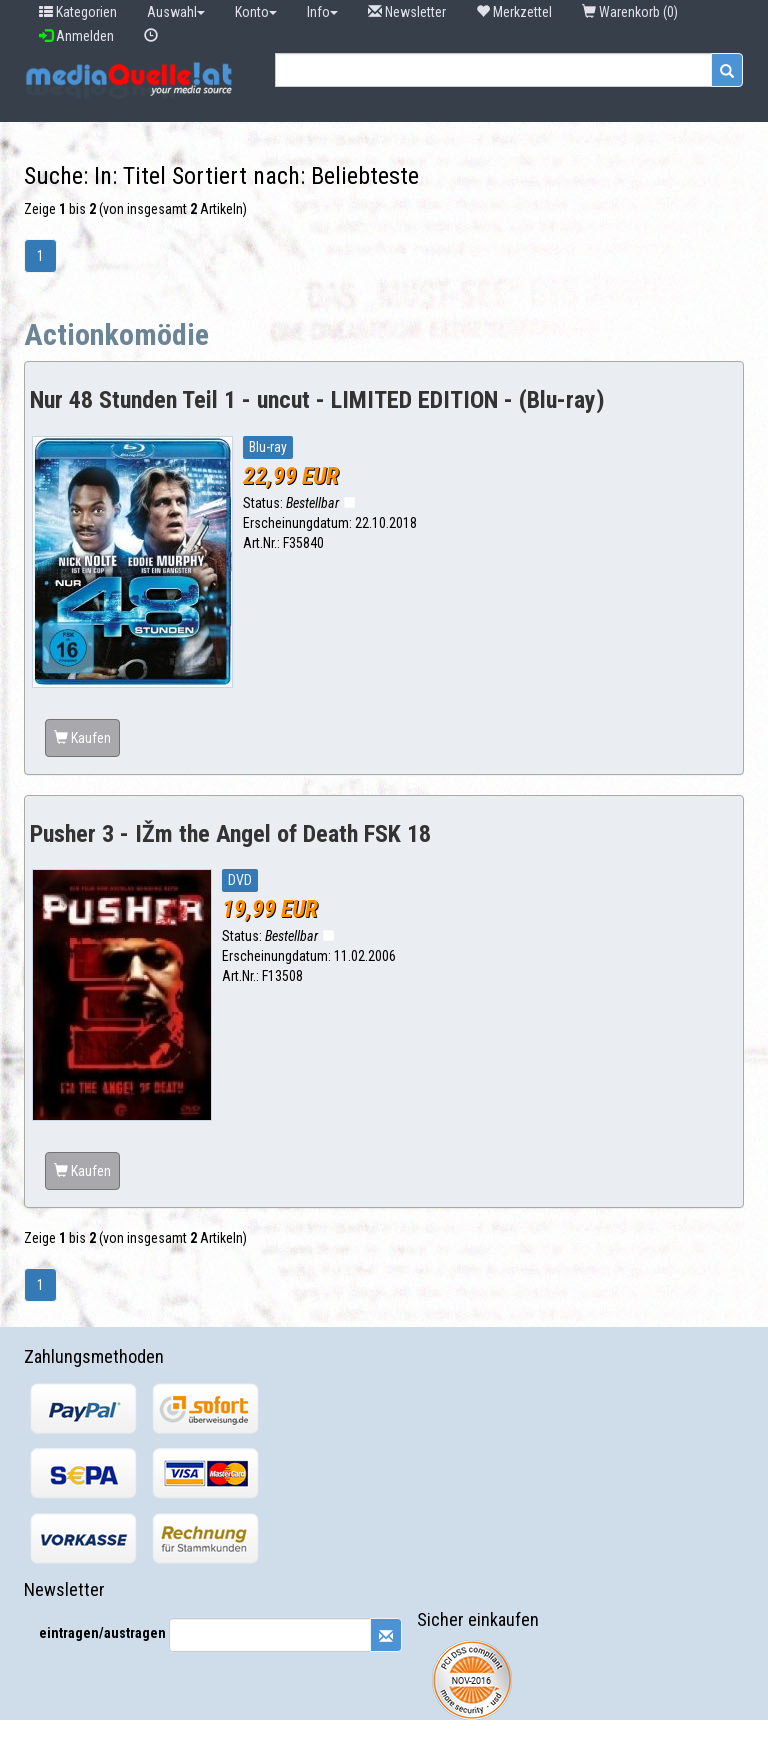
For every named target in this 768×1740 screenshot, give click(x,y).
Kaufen (82, 738)
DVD (240, 880)
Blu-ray (268, 447)
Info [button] (322, 12)
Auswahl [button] (176, 12)
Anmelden (76, 36)
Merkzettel (514, 12)
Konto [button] (256, 12)
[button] (151, 36)
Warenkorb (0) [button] (631, 12)
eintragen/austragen (102, 1633)
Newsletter (407, 12)
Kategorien (78, 12)
